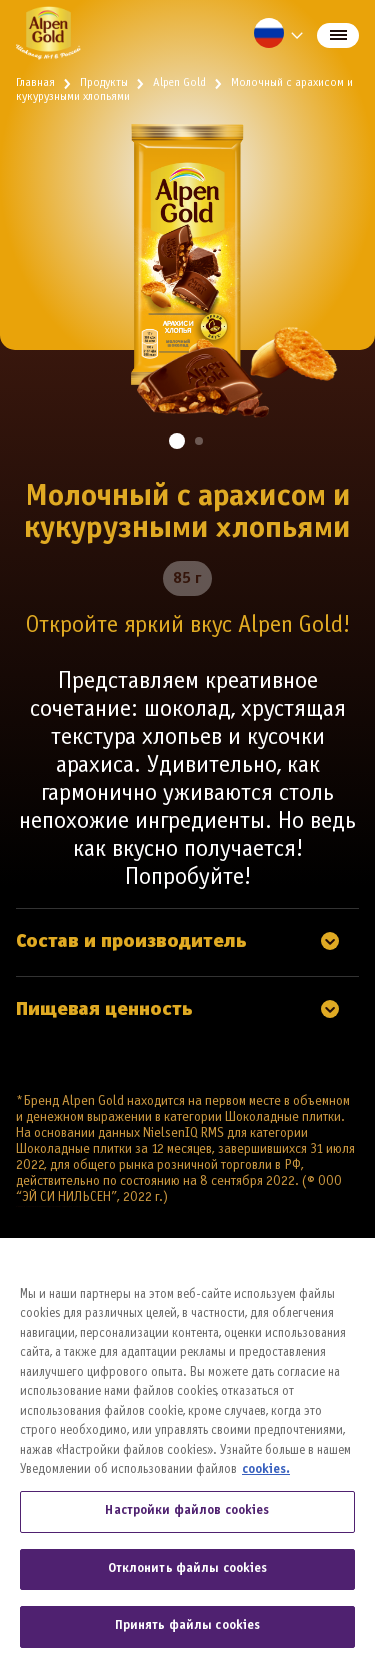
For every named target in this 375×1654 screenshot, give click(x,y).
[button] (177, 441)
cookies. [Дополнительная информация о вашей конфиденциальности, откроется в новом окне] (266, 1479)
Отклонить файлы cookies (188, 1577)
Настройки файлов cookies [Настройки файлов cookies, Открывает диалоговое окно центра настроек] (187, 1519)
